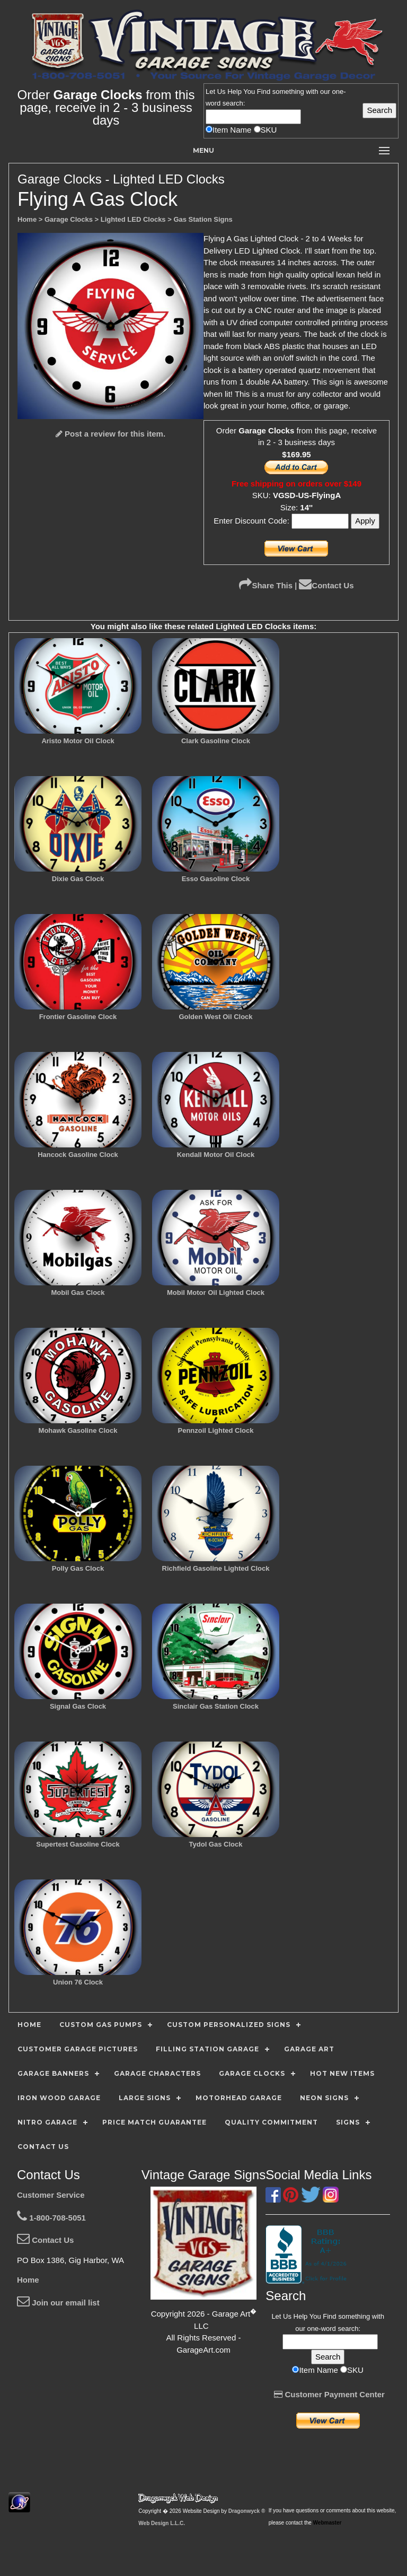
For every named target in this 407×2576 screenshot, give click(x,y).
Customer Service (51, 2194)
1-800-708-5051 (51, 2217)
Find (263, 91)
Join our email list (58, 2302)
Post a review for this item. (110, 433)
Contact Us (326, 585)
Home (28, 2279)
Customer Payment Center (329, 2394)
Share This (266, 585)
